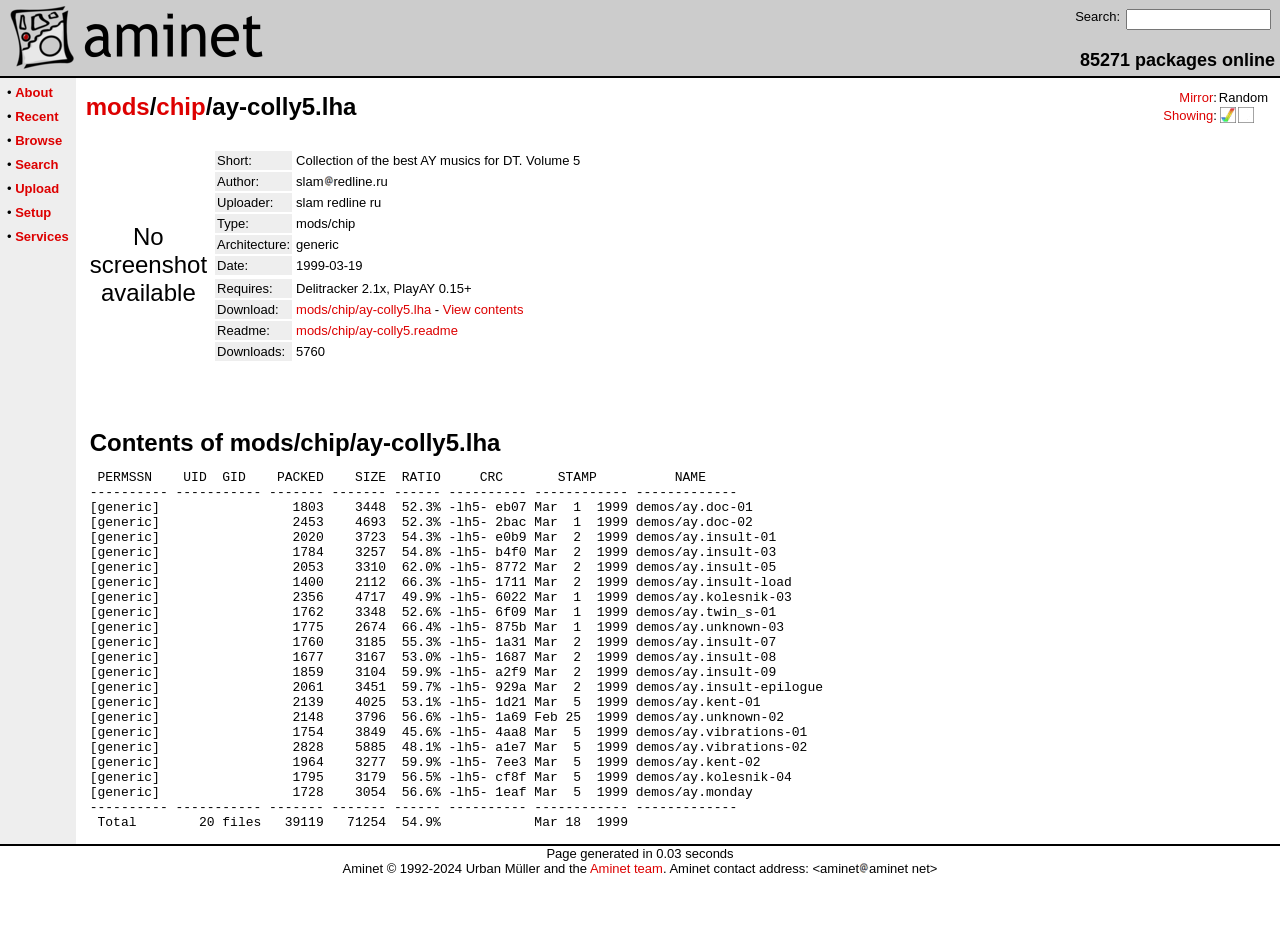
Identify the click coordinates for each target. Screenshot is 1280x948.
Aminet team (626, 940)
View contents (483, 309)
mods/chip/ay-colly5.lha (363, 309)
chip (180, 106)
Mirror (1196, 97)
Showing (1188, 115)
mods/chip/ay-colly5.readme (377, 330)
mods (118, 106)
